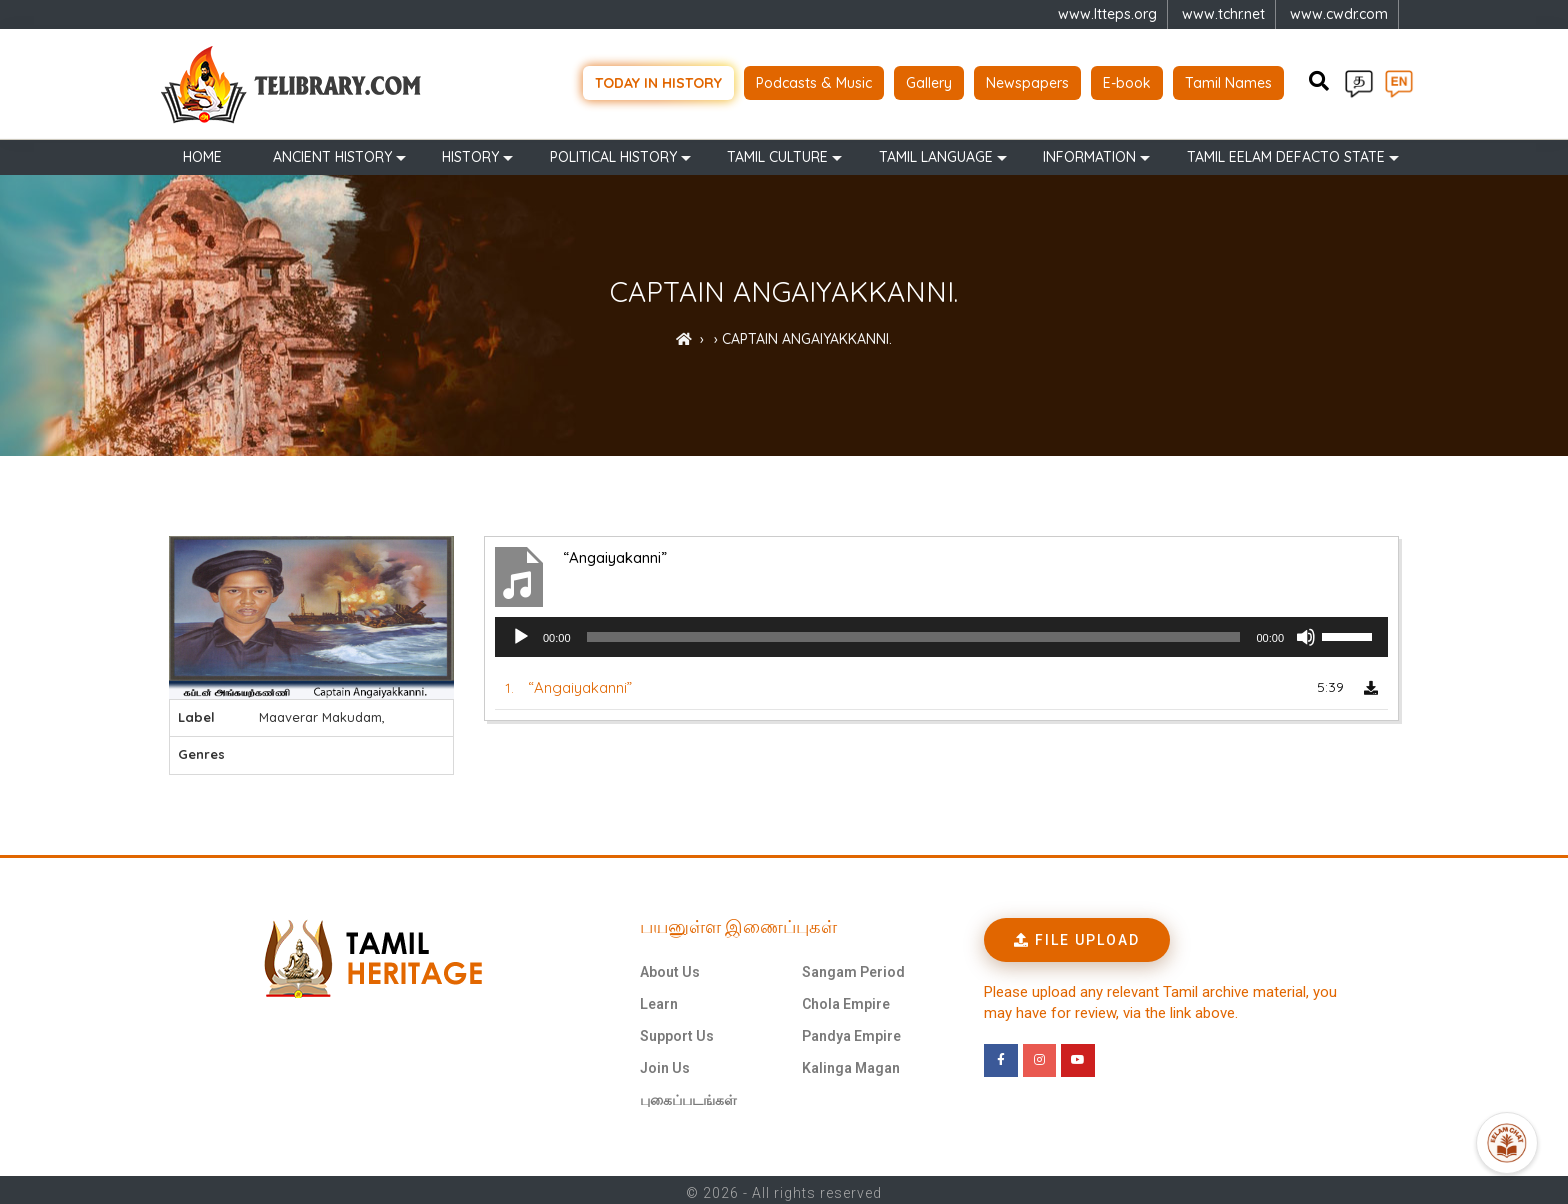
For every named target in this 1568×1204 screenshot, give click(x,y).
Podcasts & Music (814, 80)
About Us (670, 966)
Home (202, 152)
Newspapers (1027, 80)
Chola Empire (846, 998)
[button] (1077, 934)
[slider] (914, 632)
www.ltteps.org (1107, 14)
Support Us (677, 1030)
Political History (613, 152)
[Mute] (1306, 632)
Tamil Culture (777, 152)
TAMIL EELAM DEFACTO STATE (1286, 152)
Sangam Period (853, 966)
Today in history (658, 80)
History (470, 152)
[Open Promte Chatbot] (1507, 1143)
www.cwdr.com (1339, 14)
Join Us (665, 1062)
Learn (659, 998)
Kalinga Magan (851, 1062)
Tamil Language (936, 152)
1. (568, 682)
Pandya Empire (851, 1030)
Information (1089, 152)
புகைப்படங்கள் (688, 1094)
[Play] (521, 632)
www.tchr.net (1223, 14)
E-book (1127, 80)
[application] (941, 632)
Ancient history (332, 152)
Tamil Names (1228, 80)
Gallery (929, 80)
